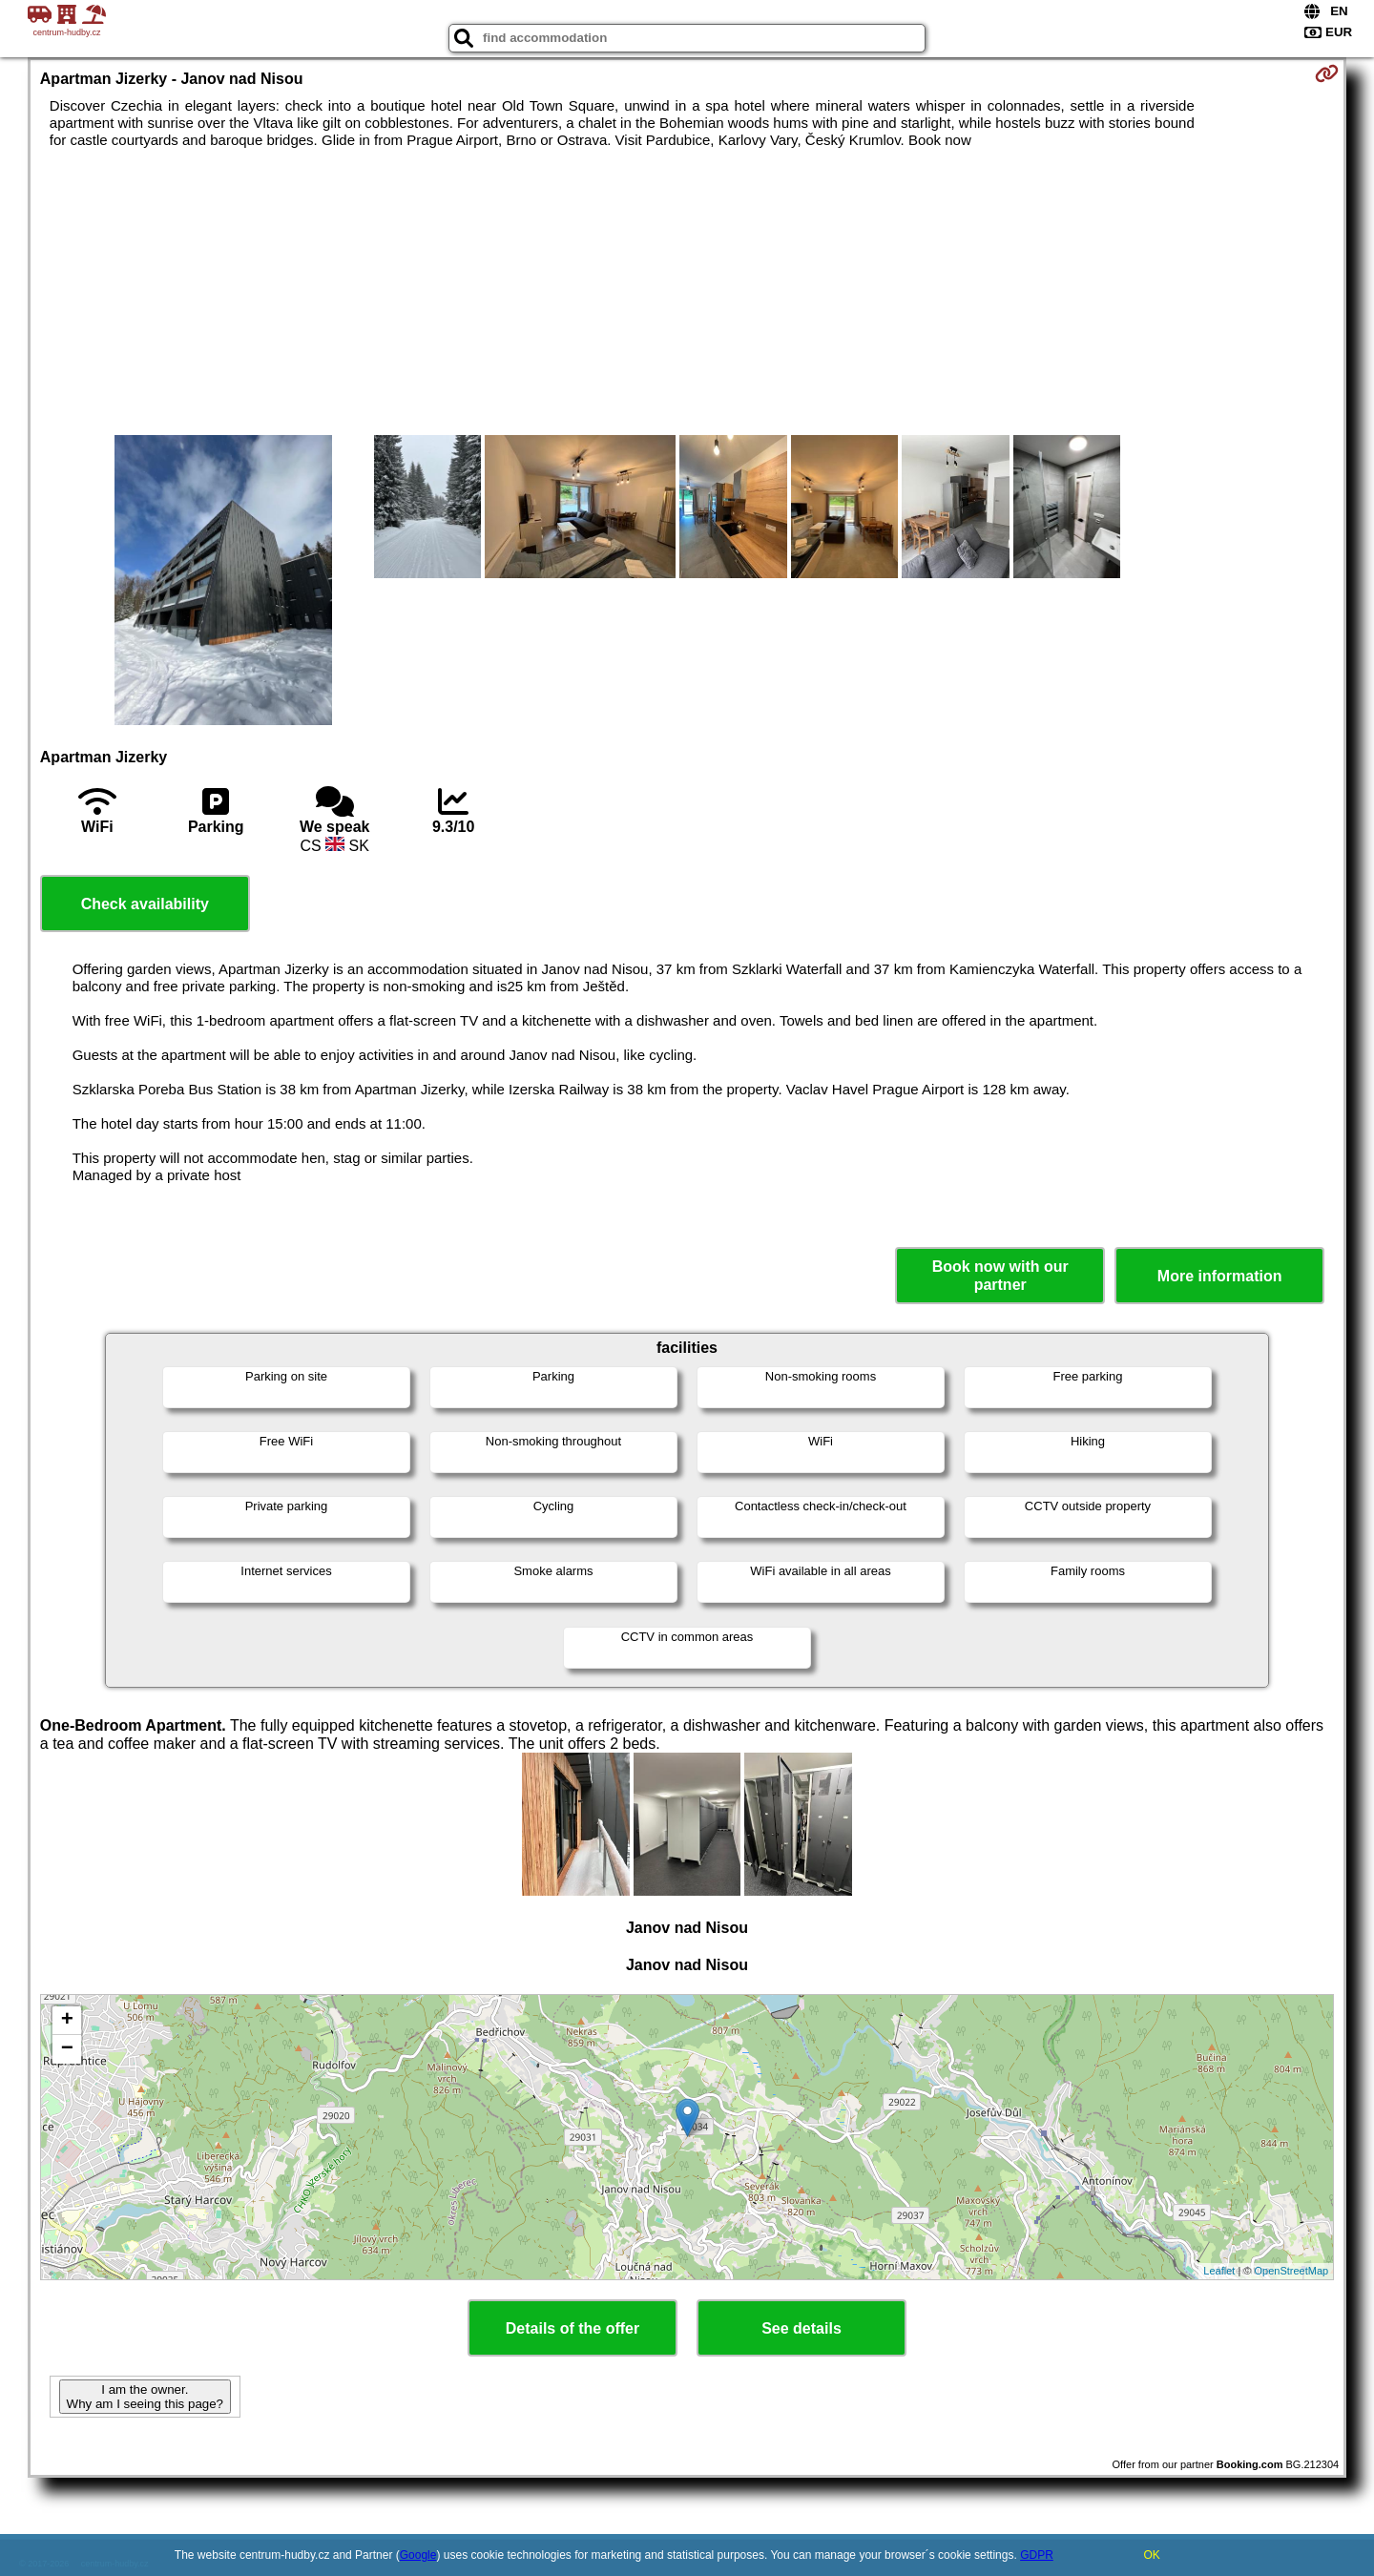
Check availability (145, 904)
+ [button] (67, 2020)
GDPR (1036, 2555)
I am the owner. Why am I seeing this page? (145, 2396)
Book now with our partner (1000, 1275)
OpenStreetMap (1292, 2270)
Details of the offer (572, 2328)
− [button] (67, 2049)
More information (1219, 1276)
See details (801, 2328)
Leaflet (1219, 2270)
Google (418, 2555)
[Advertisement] (687, 292)
